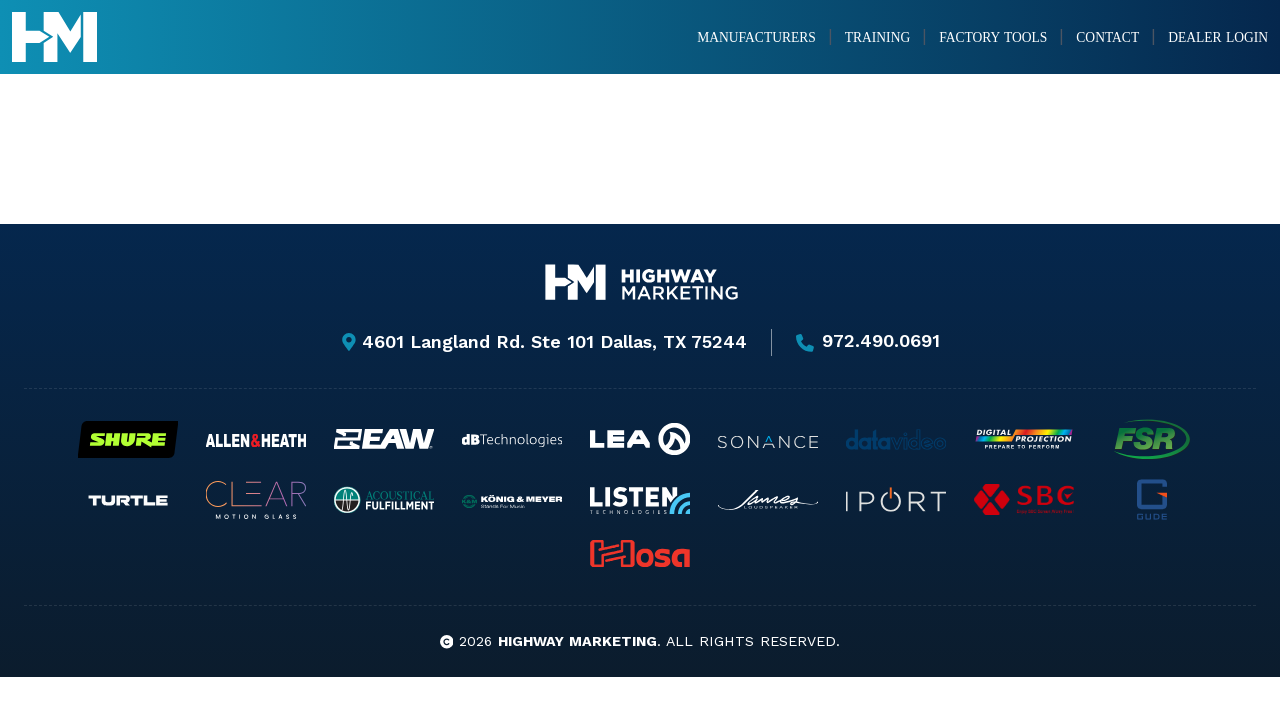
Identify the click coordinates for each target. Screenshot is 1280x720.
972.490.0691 (868, 341)
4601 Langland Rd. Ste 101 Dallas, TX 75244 (543, 341)
